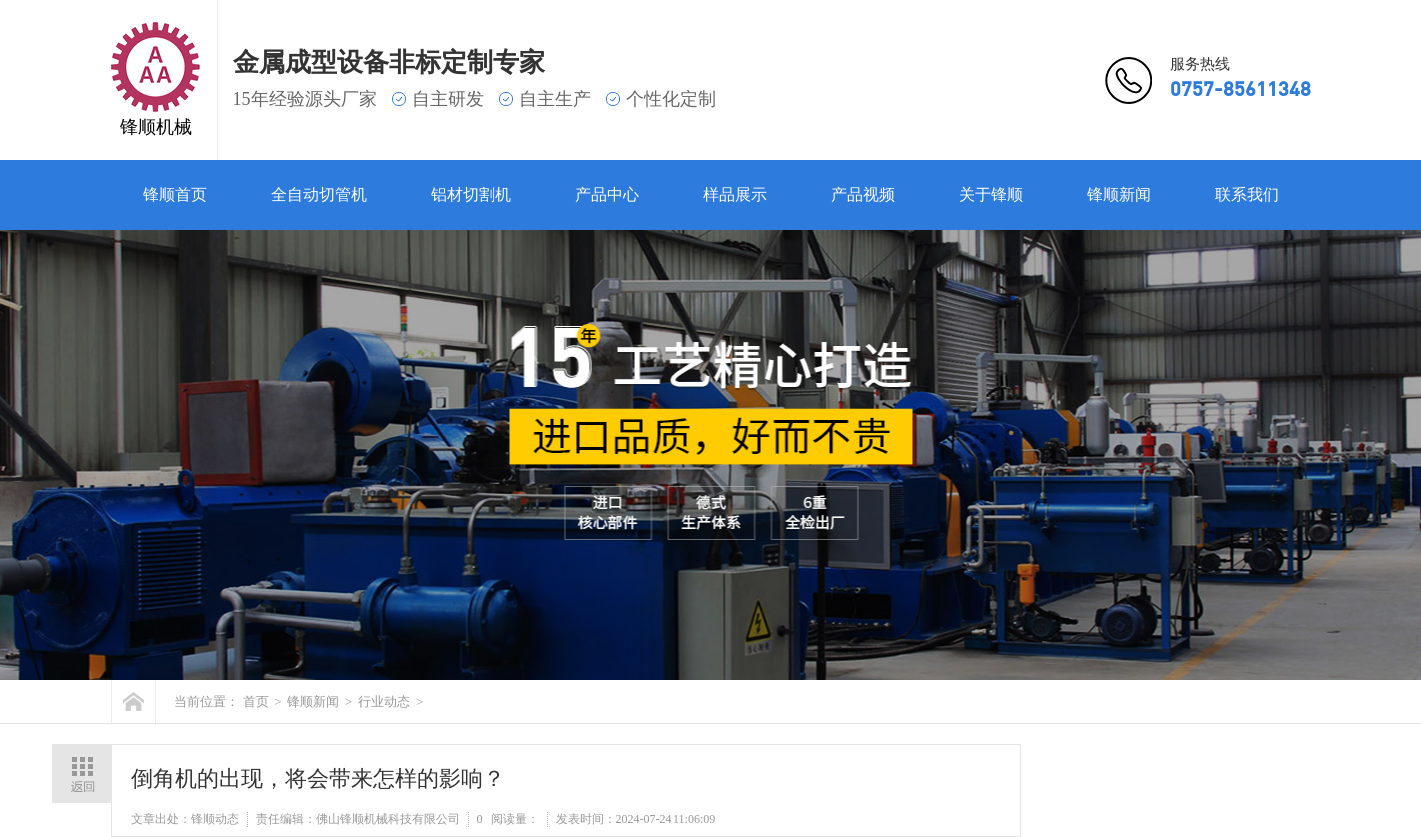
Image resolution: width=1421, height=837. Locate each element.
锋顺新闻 (1119, 194)
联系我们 (1247, 194)
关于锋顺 (991, 194)
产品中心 (607, 194)
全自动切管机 (319, 194)
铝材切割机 (471, 194)
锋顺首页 (175, 194)
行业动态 (384, 701)
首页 (256, 701)
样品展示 (735, 194)
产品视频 (863, 194)
